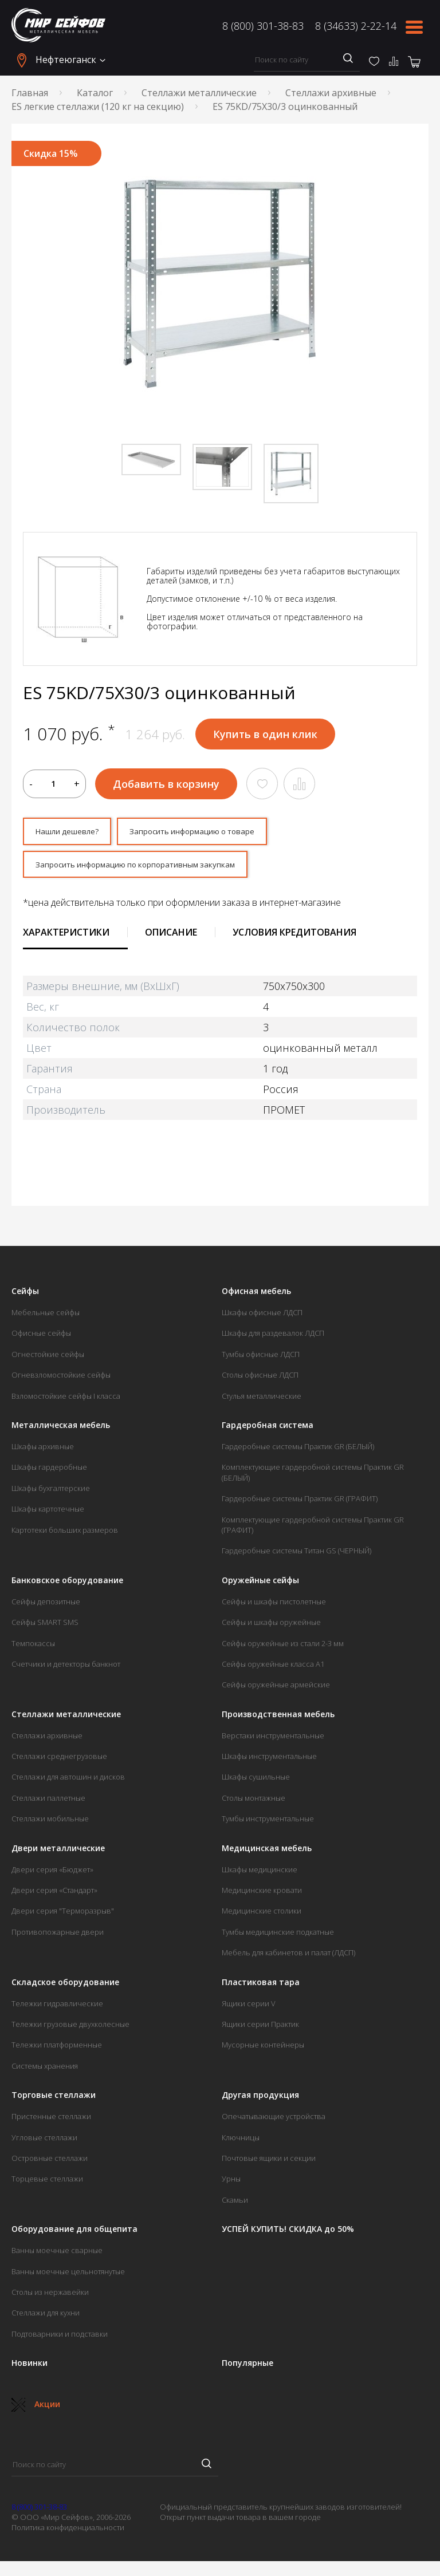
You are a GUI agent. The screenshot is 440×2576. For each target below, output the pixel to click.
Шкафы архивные (42, 1450)
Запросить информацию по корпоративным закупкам (159, 867)
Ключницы (241, 2141)
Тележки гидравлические (57, 2007)
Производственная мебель (278, 1718)
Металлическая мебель (60, 1429)
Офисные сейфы (41, 1337)
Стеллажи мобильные (50, 1823)
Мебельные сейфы (45, 1316)
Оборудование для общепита (74, 2233)
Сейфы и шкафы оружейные (271, 1626)
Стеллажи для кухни (45, 2317)
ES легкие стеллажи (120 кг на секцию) (97, 106)
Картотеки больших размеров (64, 1534)
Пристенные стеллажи (51, 2120)
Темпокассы (33, 1647)
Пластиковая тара (261, 1986)
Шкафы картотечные (47, 1513)
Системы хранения (44, 2070)
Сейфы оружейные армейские (276, 1689)
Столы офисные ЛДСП (260, 1379)
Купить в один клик (265, 734)
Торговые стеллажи (53, 2099)
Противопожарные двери (57, 1936)
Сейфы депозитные (45, 1605)
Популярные (247, 2367)
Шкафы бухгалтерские (50, 1492)
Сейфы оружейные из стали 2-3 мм (283, 1647)
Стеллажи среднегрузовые (59, 1760)
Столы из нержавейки (50, 2296)
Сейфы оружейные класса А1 (273, 1668)
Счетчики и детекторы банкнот (65, 1668)
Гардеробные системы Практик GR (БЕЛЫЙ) (298, 1450)
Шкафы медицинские (259, 1873)
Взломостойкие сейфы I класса (65, 1400)
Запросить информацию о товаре (221, 832)
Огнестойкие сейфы (47, 1358)
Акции (35, 2408)
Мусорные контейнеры (263, 2049)
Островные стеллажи (49, 2162)
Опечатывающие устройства (273, 2120)
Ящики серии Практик (260, 2028)
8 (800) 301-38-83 (263, 26)
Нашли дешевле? (74, 832)
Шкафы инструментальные (269, 1760)
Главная (29, 92)
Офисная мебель (256, 1295)
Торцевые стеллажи (47, 2183)
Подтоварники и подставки (59, 2338)
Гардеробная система (267, 1429)
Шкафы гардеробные (49, 1471)
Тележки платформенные (56, 2049)
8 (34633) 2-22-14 (355, 26)
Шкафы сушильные (256, 1781)
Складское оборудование (65, 1986)
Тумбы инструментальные (268, 1823)
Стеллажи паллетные (48, 1802)
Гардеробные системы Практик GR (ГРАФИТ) (300, 1503)
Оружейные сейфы (260, 1584)
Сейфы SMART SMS (44, 1626)
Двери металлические (58, 1852)
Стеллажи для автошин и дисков (68, 1781)
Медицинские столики (261, 1915)
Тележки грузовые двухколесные (70, 2028)
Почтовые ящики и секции (269, 2162)
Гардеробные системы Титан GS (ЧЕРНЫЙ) (296, 1555)
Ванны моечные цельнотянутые (68, 2275)
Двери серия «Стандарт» (54, 1894)
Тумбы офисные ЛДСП (261, 1358)
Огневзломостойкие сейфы (61, 1379)
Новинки (29, 2367)
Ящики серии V (249, 2007)
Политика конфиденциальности (67, 2532)
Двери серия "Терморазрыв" (62, 1915)
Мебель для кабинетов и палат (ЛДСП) (288, 1957)
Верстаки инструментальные (273, 1739)
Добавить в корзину (166, 784)
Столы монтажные (253, 1802)
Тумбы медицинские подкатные (278, 1936)
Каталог (95, 92)
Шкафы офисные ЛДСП (262, 1316)
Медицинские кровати (262, 1894)
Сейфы (25, 1295)
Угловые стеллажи (44, 2141)
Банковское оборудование (67, 1584)
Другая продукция (260, 2099)
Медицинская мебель (267, 1852)
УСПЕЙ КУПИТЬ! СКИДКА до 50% (288, 2233)
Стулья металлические (261, 1400)
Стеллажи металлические (199, 92)
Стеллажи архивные (330, 92)
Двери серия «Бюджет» (52, 1873)
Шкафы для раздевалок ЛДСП (273, 1337)
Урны (231, 2183)
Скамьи (235, 2204)
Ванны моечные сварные (57, 2254)
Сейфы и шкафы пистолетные (274, 1605)
